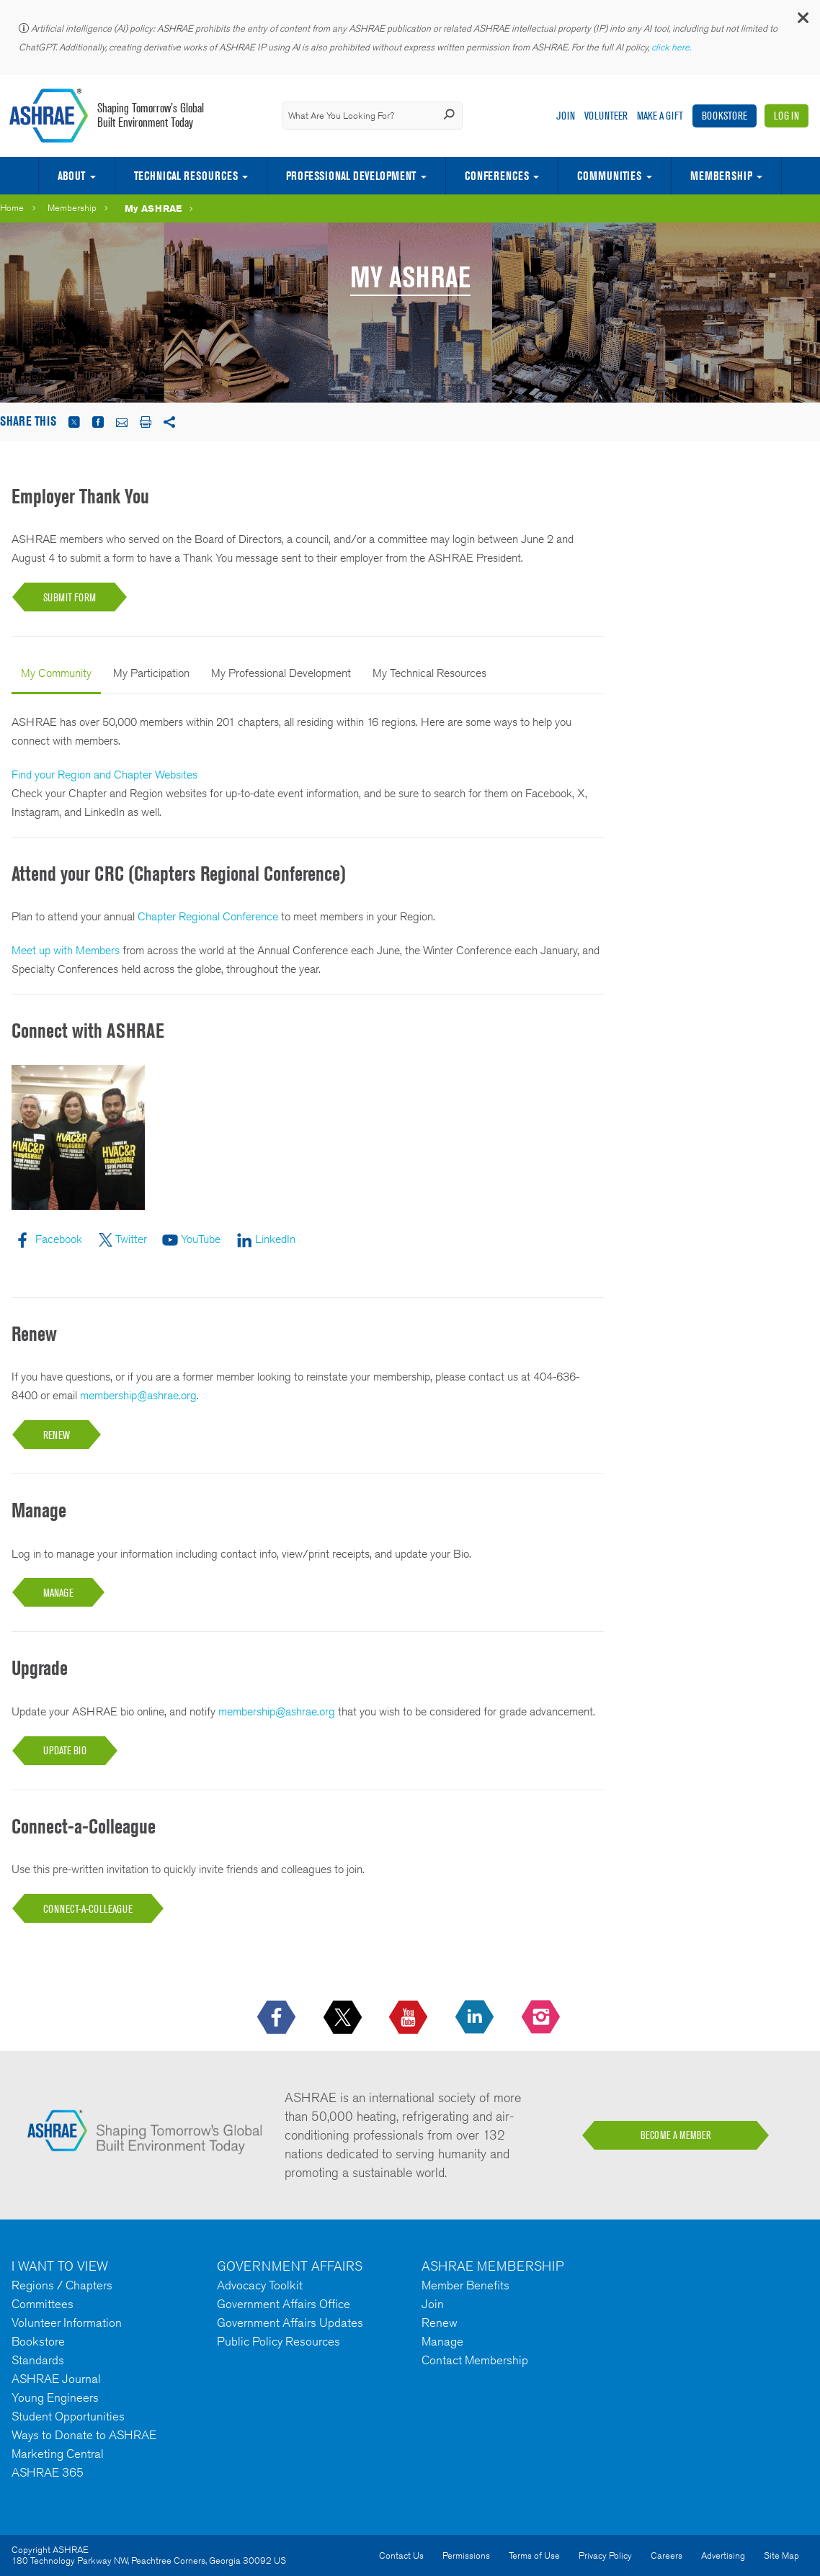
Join (565, 115)
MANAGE (58, 1592)
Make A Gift (660, 115)
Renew (440, 2322)
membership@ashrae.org (138, 1395)
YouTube (200, 1239)
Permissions (466, 2555)
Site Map (781, 2555)
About (71, 176)
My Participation (151, 673)
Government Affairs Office (283, 2304)
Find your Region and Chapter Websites (104, 774)
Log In (786, 115)
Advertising (723, 2555)
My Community (56, 673)
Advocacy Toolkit (260, 2285)
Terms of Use (534, 2555)
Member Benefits (465, 2285)
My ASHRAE (153, 208)
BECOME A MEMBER (676, 2135)
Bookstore (724, 115)
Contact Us (401, 2555)
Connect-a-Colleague (88, 1909)
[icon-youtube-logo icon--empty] (409, 2018)
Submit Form (69, 597)
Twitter (131, 1239)
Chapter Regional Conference (208, 916)
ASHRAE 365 (48, 2472)
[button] (802, 21)
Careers (666, 2555)
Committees (42, 2304)
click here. (672, 47)
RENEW (56, 1435)
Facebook (58, 1239)
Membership (721, 176)
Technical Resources (186, 176)
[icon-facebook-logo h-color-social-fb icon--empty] (278, 2018)
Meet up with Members (66, 950)
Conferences (497, 176)
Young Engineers (55, 2397)
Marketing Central (58, 2453)
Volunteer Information (67, 2322)
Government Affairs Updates (290, 2322)
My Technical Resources (429, 673)
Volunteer (606, 115)
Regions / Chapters (62, 2285)
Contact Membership (475, 2360)
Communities (609, 176)
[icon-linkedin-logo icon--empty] (476, 2018)
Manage (442, 2341)
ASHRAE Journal (56, 2378)
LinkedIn (275, 1239)
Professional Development (351, 176)
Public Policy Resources (278, 2341)
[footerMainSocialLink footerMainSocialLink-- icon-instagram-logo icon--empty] (542, 2018)
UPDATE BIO (64, 1750)
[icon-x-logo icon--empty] (344, 2018)
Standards (38, 2360)
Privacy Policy (605, 2555)
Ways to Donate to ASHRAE (84, 2435)
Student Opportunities (68, 2416)
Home (12, 208)
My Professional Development (281, 673)
